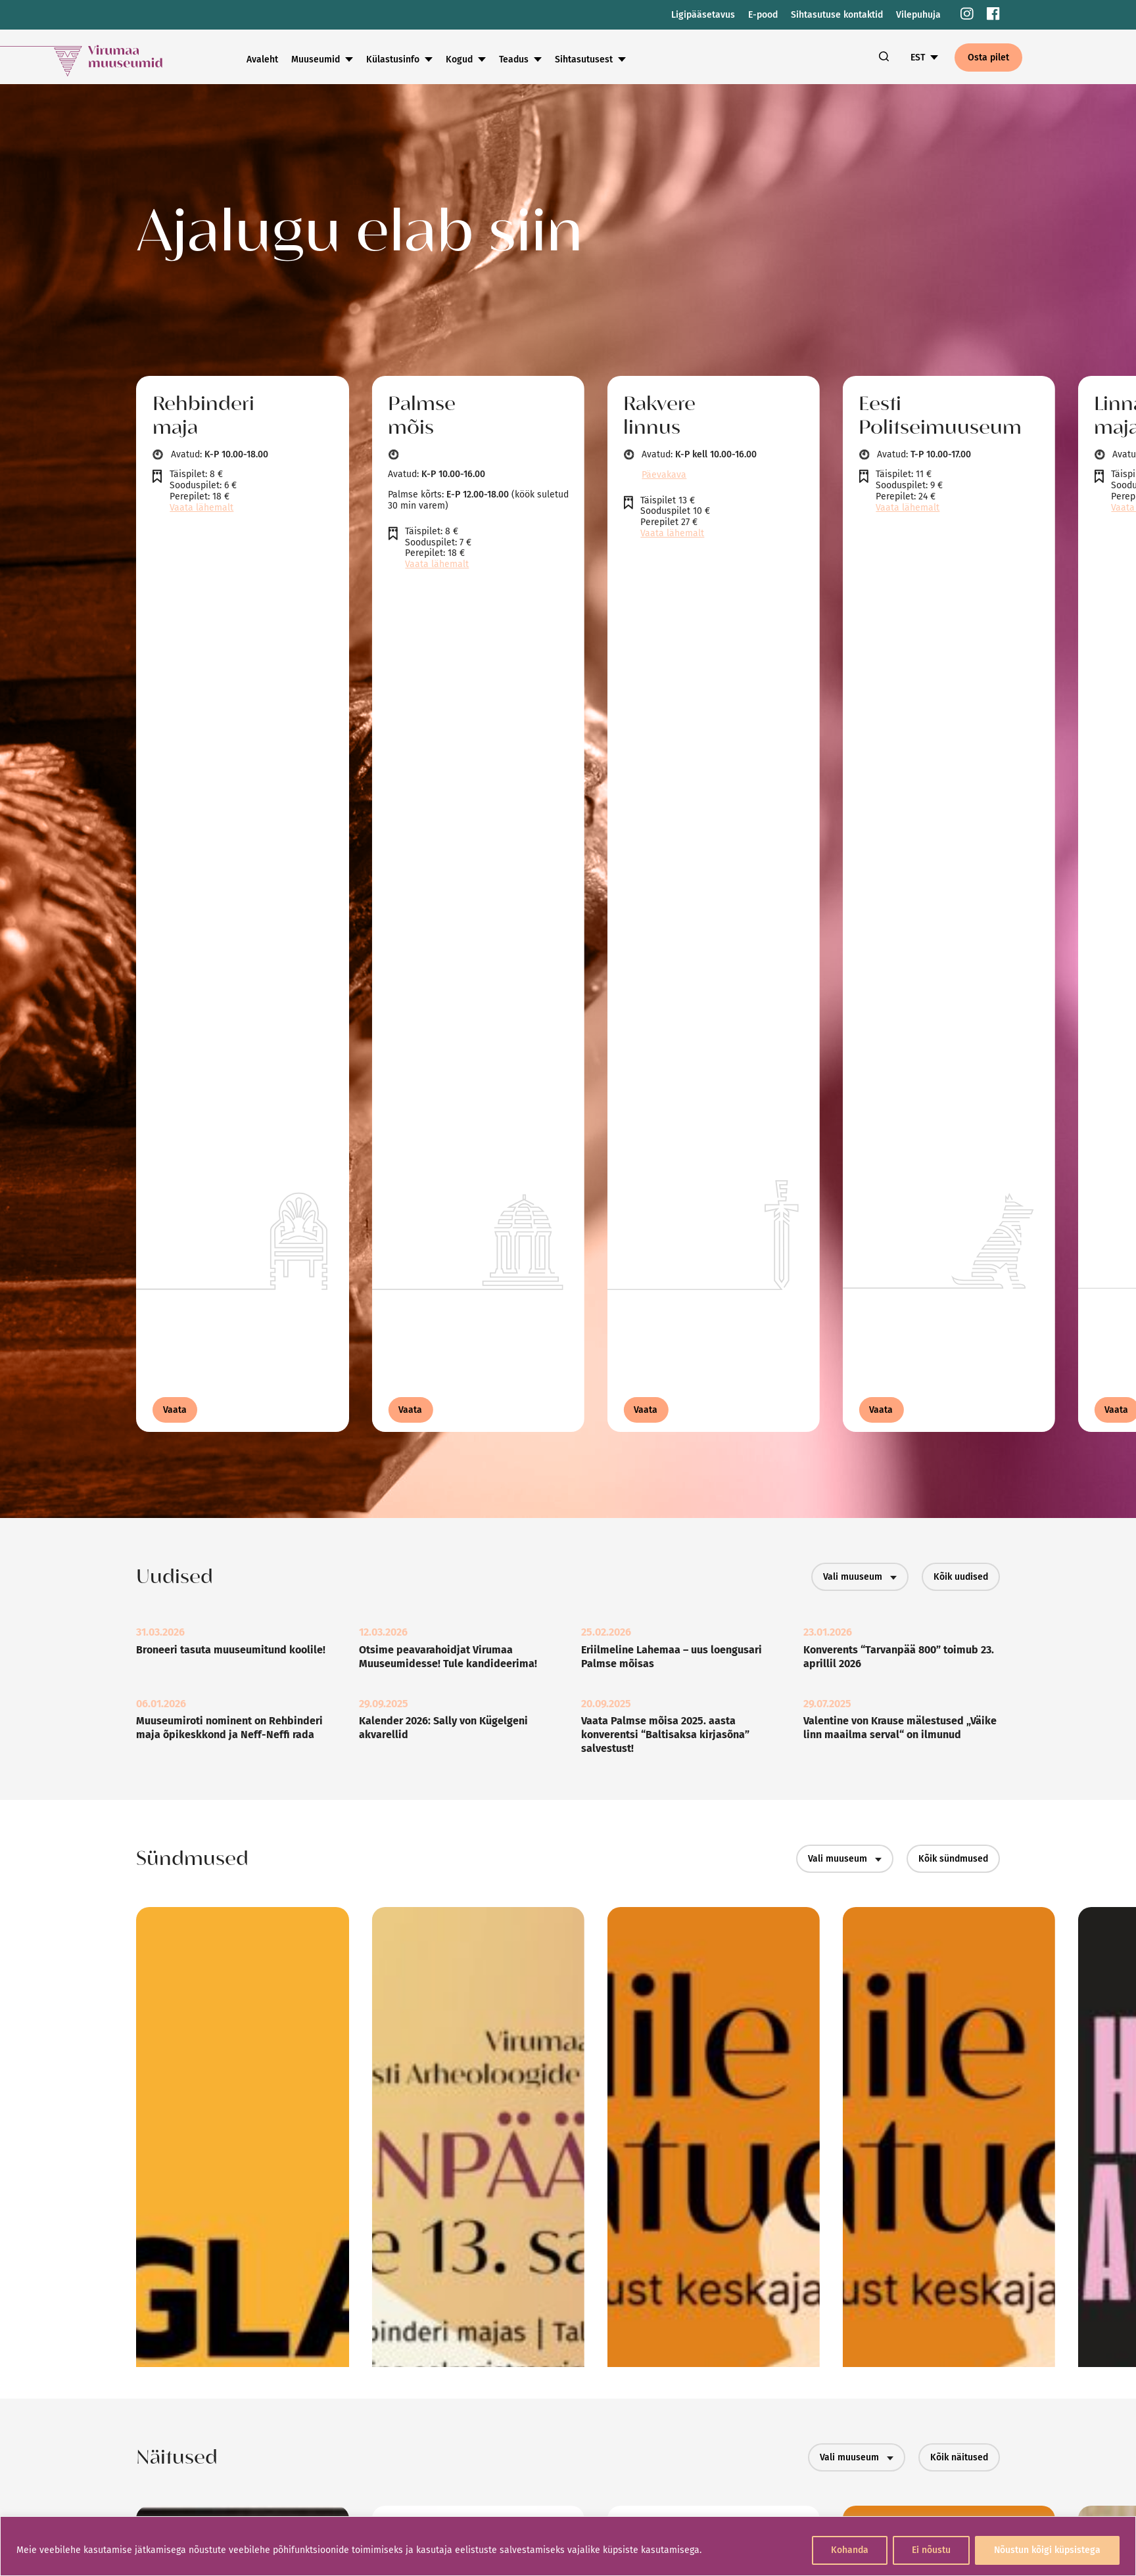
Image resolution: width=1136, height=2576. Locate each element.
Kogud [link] (459, 59)
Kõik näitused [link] (959, 2457)
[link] (967, 14)
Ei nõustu (931, 2550)
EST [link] (918, 57)
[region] (568, 2546)
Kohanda (849, 2550)
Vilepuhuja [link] (918, 14)
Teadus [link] (514, 59)
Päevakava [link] (664, 474)
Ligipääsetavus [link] (703, 14)
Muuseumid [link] (315, 59)
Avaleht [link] (262, 59)
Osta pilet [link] (988, 57)
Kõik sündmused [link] (953, 1858)
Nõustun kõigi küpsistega (1047, 2550)
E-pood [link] (763, 14)
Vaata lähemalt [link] (201, 507)
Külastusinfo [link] (392, 59)
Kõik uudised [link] (961, 1576)
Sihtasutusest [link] (584, 59)
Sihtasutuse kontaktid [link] (837, 14)
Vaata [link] (175, 1409)
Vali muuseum (860, 1576)
